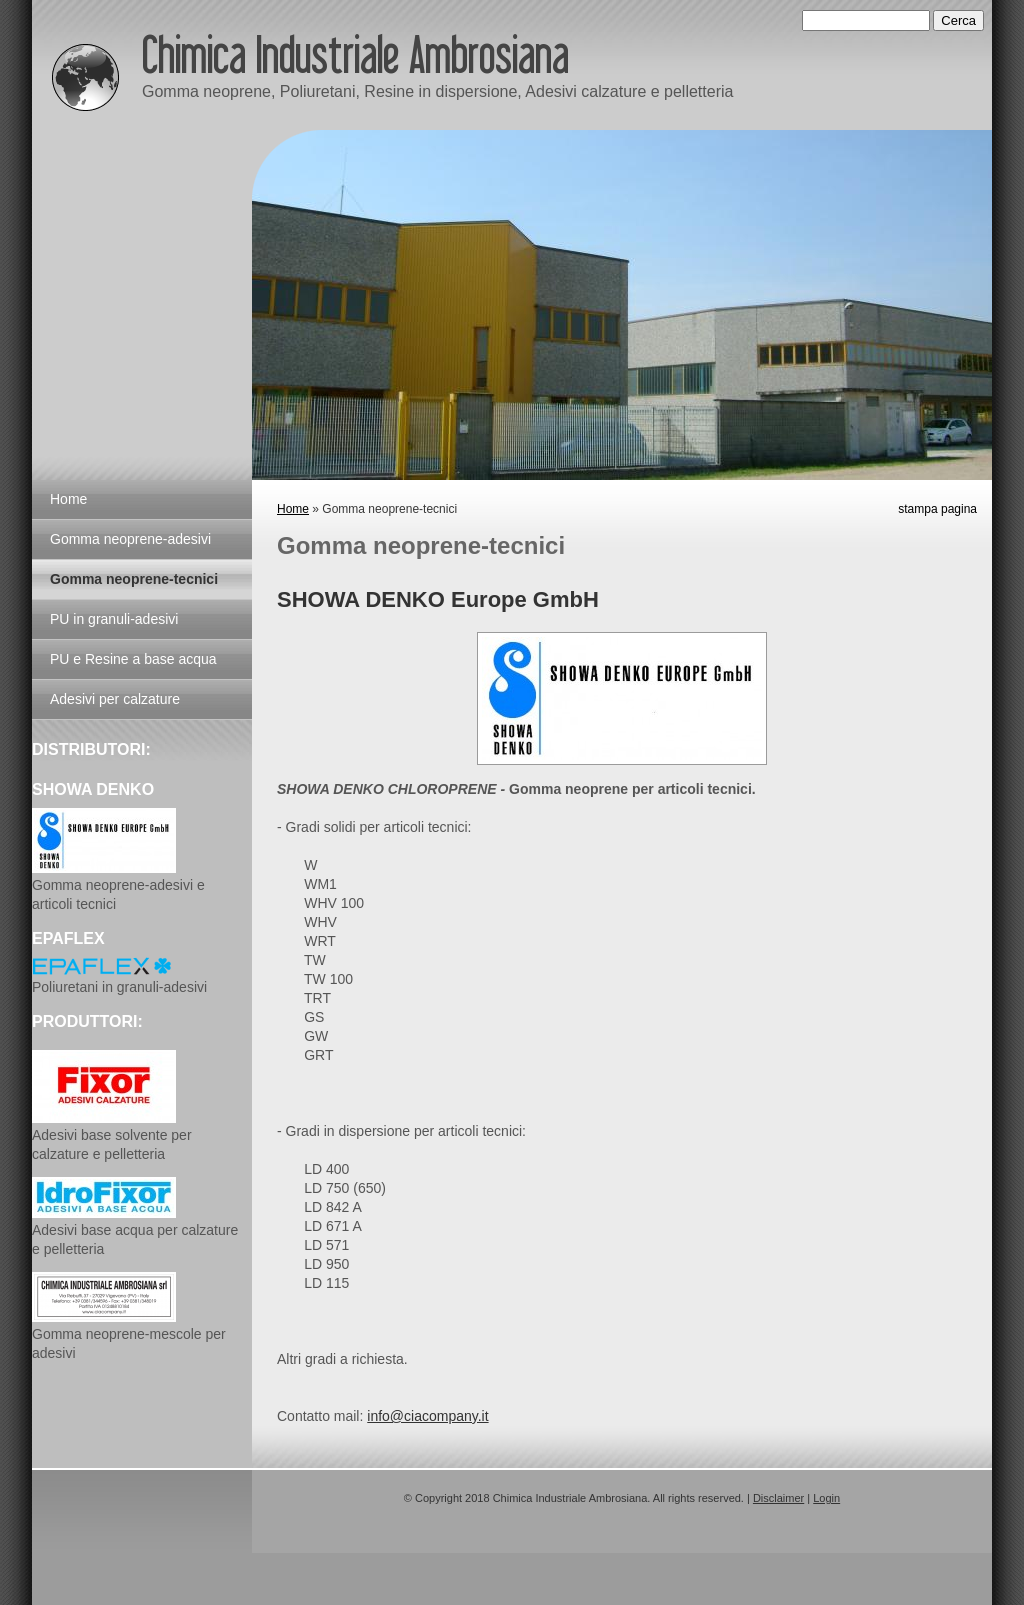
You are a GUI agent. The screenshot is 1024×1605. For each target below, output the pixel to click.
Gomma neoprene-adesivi (130, 539)
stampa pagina (937, 509)
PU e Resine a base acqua (133, 659)
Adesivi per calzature (115, 699)
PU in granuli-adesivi (114, 619)
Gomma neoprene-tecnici (134, 579)
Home (293, 509)
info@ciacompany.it (427, 1416)
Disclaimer (778, 1498)
